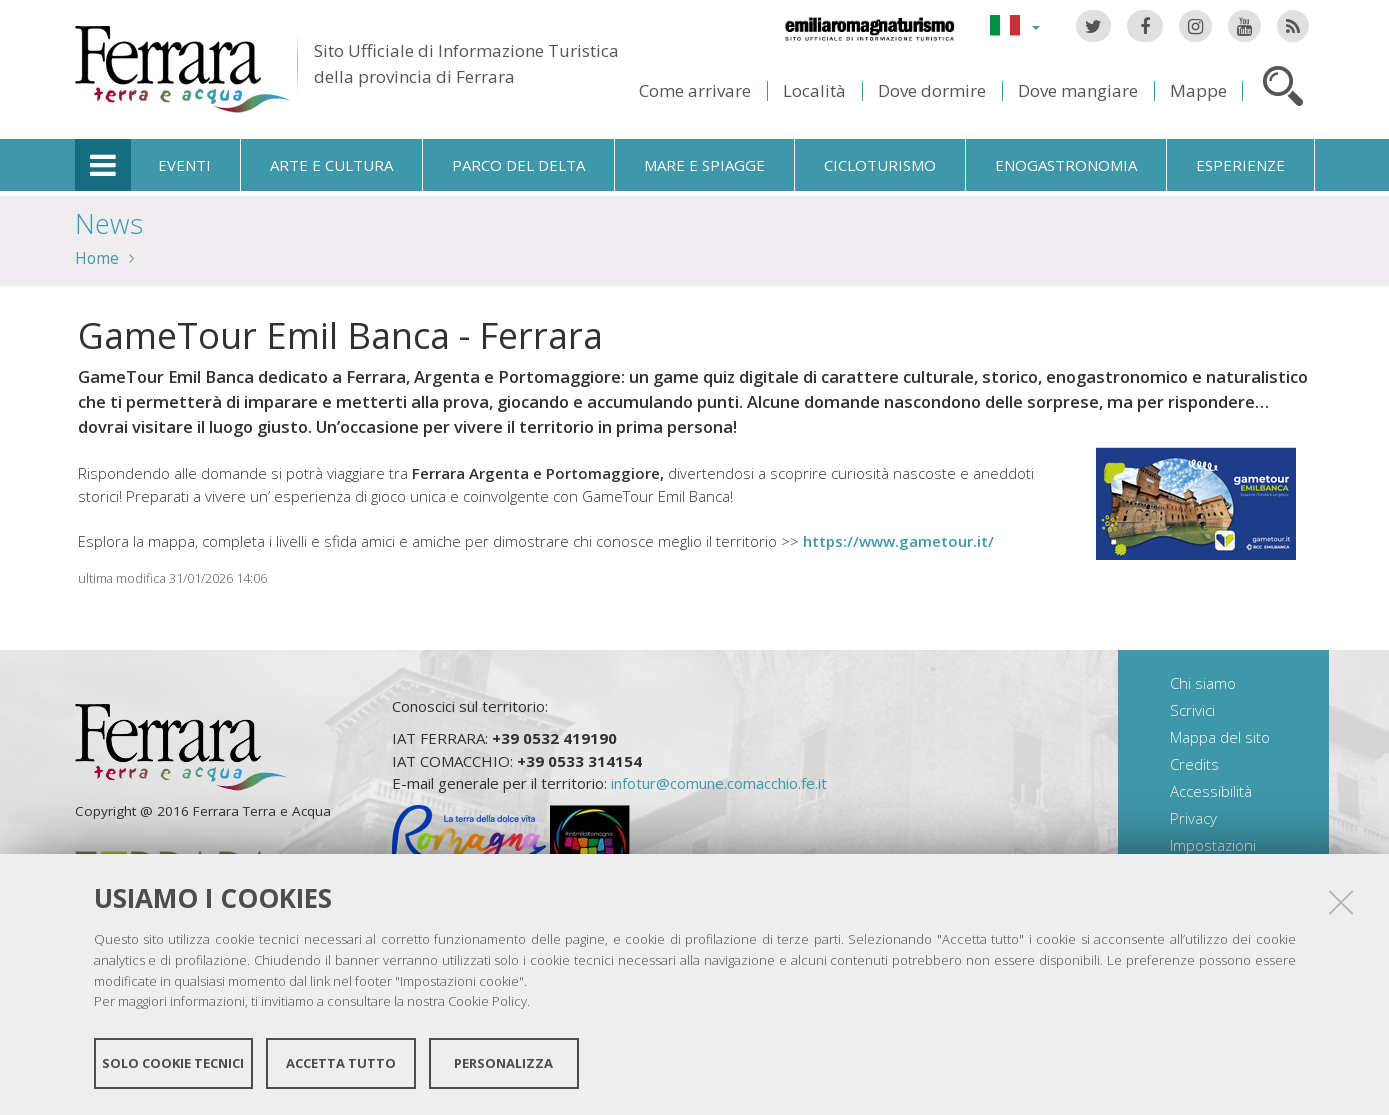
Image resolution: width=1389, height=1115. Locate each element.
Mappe (1198, 90)
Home (97, 258)
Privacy (1193, 818)
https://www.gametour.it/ (896, 541)
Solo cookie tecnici (173, 1063)
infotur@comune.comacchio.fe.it (719, 783)
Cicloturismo (880, 165)
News (109, 223)
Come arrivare (695, 90)
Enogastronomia (1066, 165)
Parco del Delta (518, 165)
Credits (1194, 764)
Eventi (184, 165)
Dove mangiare (1078, 90)
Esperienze (1240, 165)
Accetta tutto (341, 1063)
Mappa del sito (1220, 737)
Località (814, 90)
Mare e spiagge (704, 165)
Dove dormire (932, 90)
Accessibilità (1211, 791)
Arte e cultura (331, 165)
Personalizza (503, 1063)
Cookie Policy (487, 1001)
